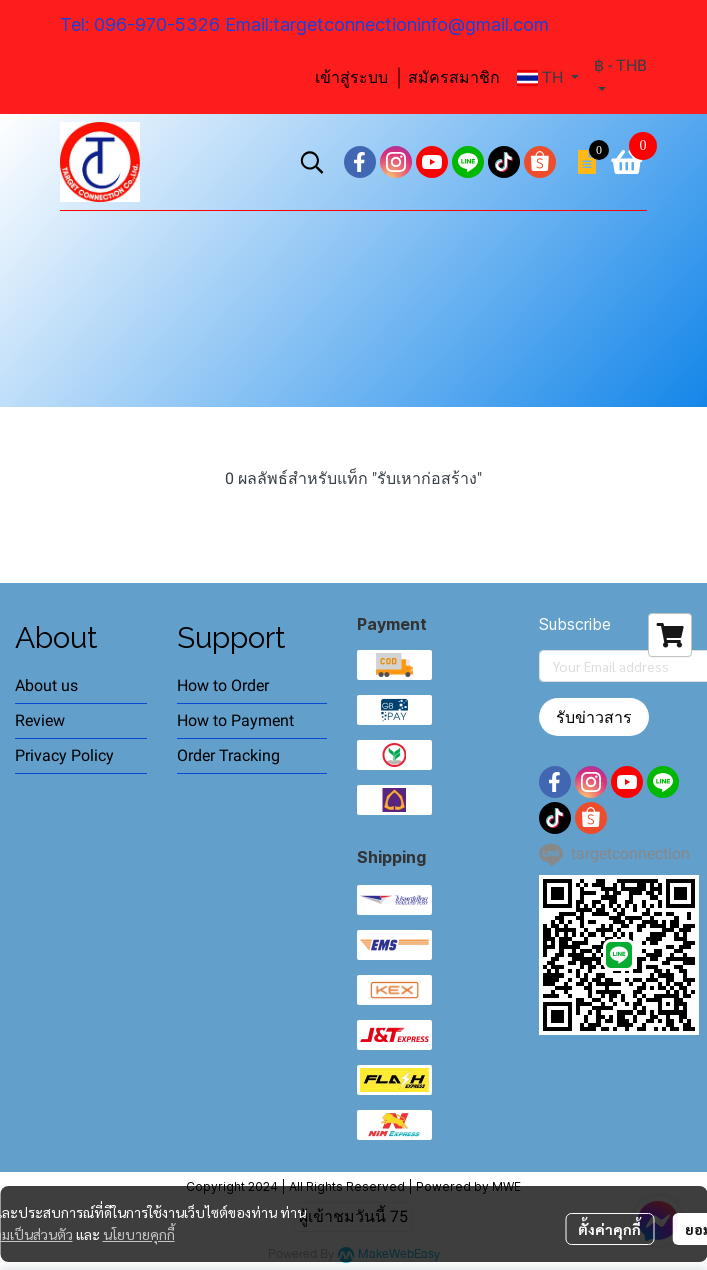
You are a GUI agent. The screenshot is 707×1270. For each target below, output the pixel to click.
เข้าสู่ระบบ (351, 77)
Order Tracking (228, 755)
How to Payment (235, 720)
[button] (548, 78)
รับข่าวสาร (594, 717)
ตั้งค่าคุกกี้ (609, 1229)
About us (46, 685)
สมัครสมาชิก (454, 77)
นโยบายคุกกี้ (139, 1234)
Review (40, 720)
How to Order (223, 685)
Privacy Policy (64, 755)
